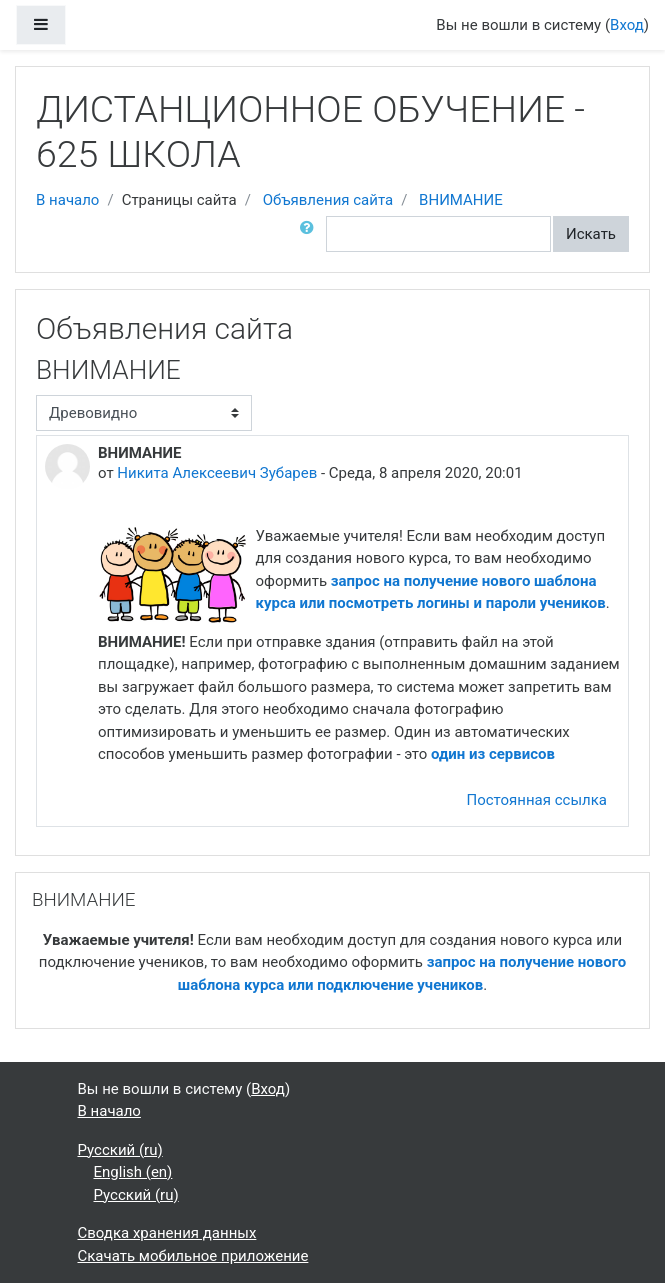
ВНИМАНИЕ (461, 200)
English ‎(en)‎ (133, 1172)
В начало (67, 200)
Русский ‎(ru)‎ (120, 1150)
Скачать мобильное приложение (193, 1256)
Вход (627, 25)
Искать (591, 234)
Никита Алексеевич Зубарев (217, 473)
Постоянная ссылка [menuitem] (536, 800)
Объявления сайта (328, 200)
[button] (311, 234)
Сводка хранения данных (167, 1233)
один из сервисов (495, 754)
